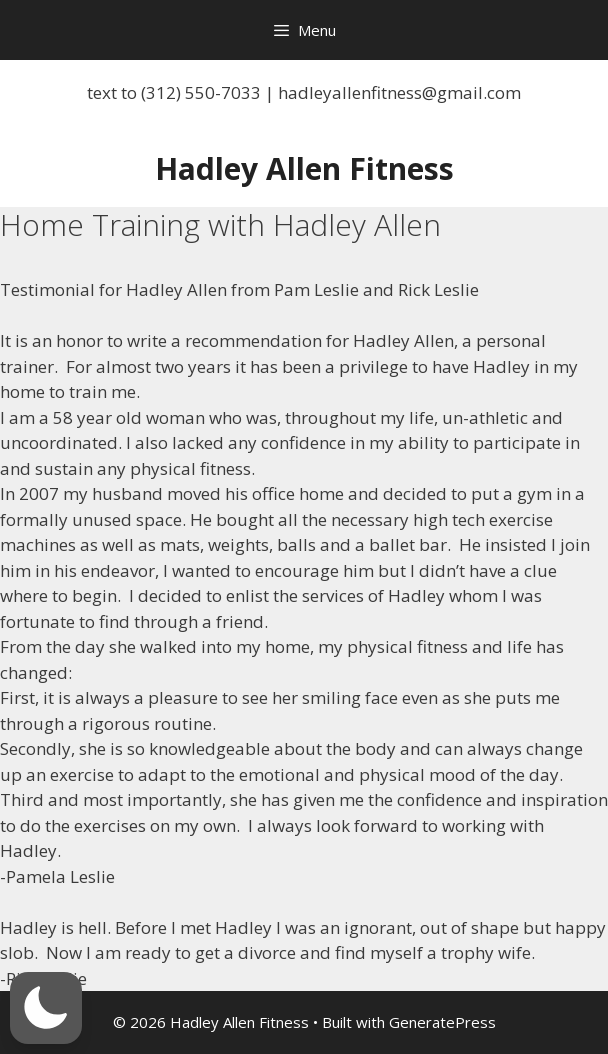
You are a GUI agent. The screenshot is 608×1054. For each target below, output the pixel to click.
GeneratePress (442, 1022)
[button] (46, 1008)
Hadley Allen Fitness (304, 168)
